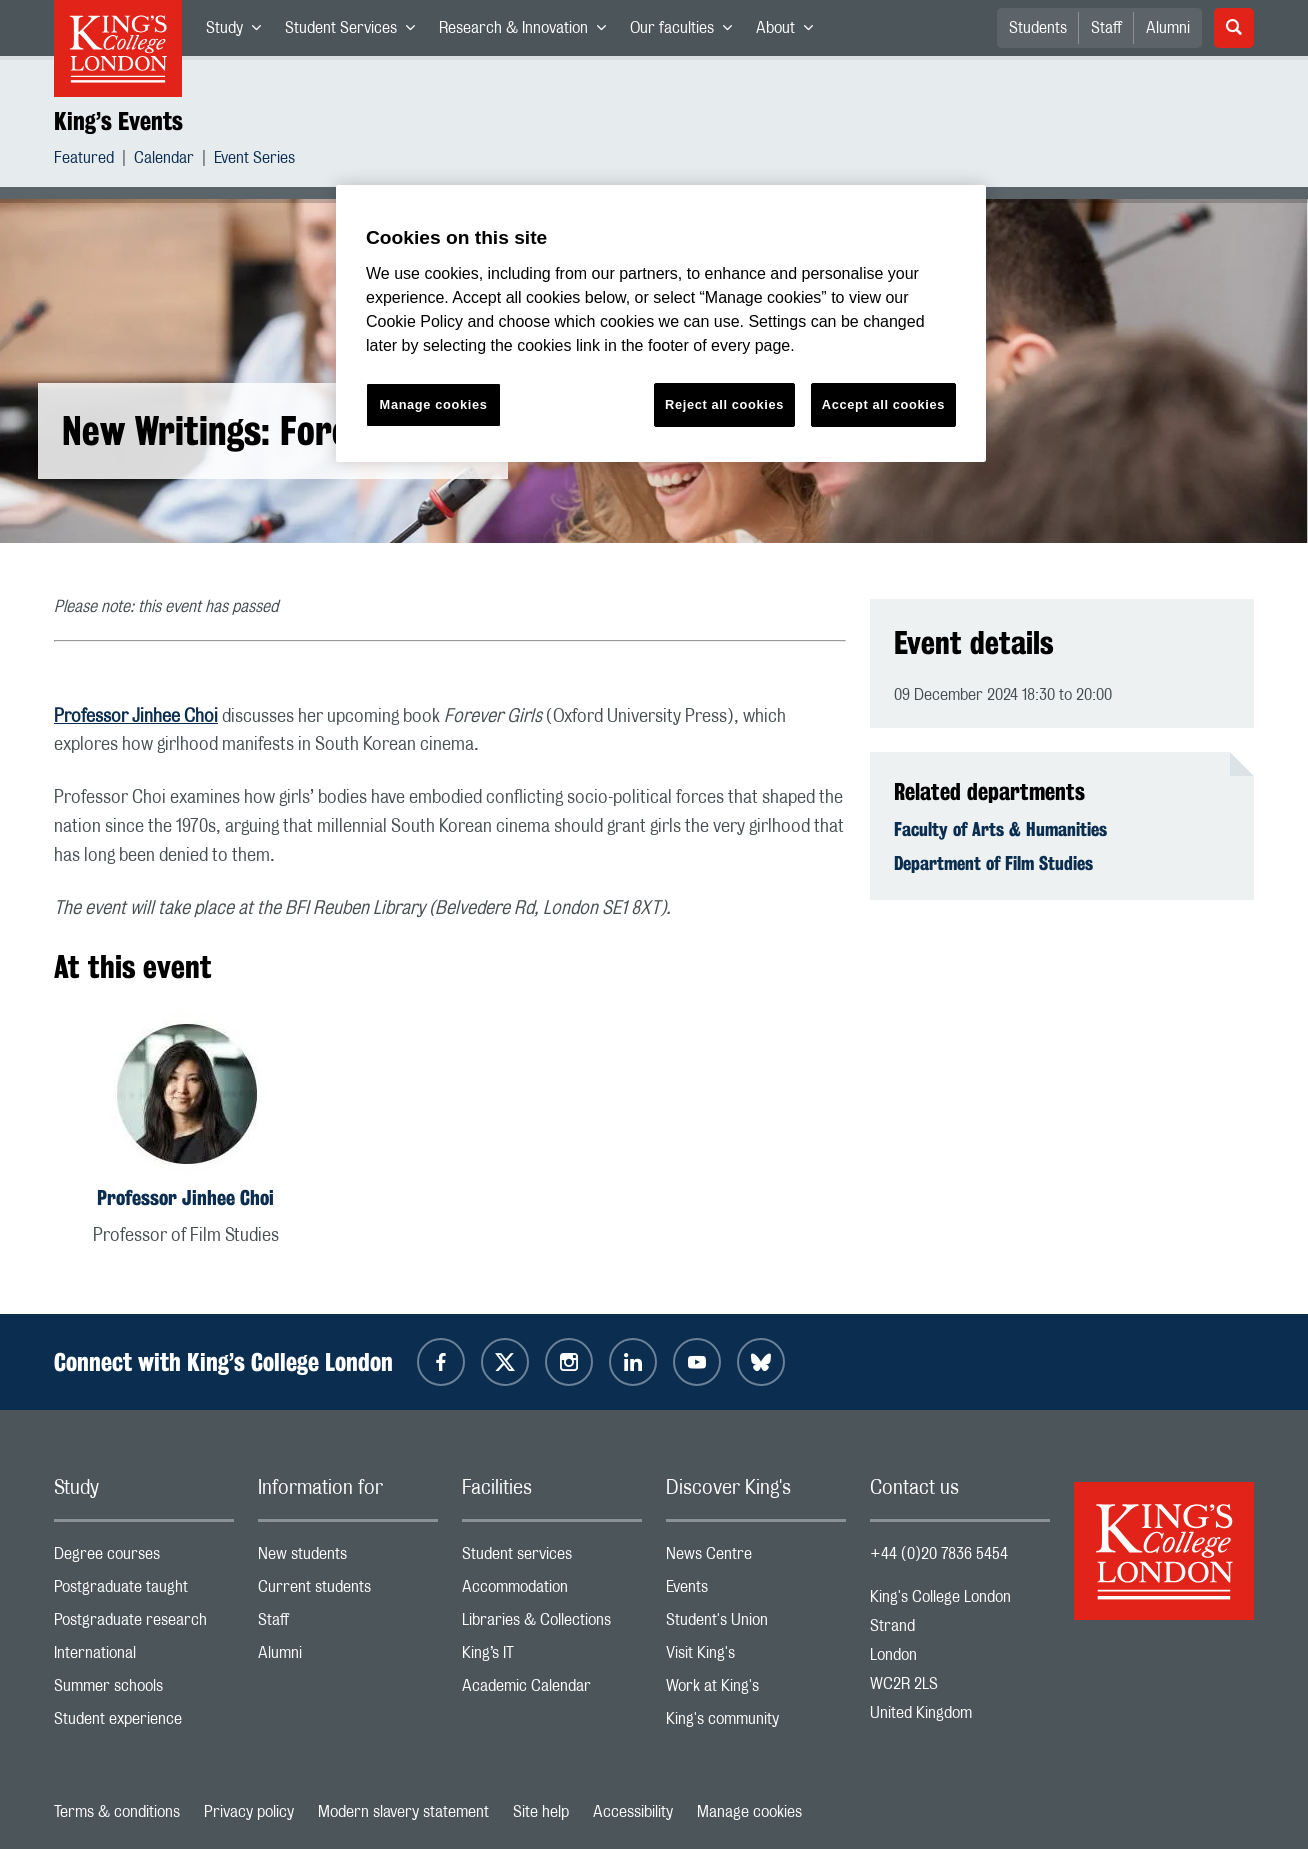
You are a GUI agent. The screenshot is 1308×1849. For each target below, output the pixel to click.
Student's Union (756, 1624)
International (144, 1657)
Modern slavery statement (403, 1812)
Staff (1106, 28)
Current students (348, 1591)
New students (348, 1558)
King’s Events (118, 121)
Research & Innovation (528, 32)
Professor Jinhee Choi (136, 717)
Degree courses (144, 1558)
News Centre (756, 1558)
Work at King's (756, 1690)
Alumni (1168, 28)
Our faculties (687, 32)
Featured (84, 160)
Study (239, 32)
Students (1038, 28)
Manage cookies (749, 1812)
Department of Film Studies (993, 863)
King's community (756, 1723)
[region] (661, 323)
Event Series (254, 160)
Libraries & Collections (552, 1624)
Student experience (144, 1723)
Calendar (164, 160)
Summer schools (144, 1690)
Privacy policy (249, 1812)
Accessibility (633, 1812)
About (790, 32)
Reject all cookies (724, 404)
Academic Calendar (552, 1690)
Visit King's (756, 1657)
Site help (541, 1812)
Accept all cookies (883, 404)
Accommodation (552, 1591)
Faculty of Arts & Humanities (1000, 829)
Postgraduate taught (144, 1591)
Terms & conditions (117, 1812)
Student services (552, 1558)
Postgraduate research (144, 1624)
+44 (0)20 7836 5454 (939, 1554)
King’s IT (552, 1657)
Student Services (356, 32)
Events (756, 1591)
